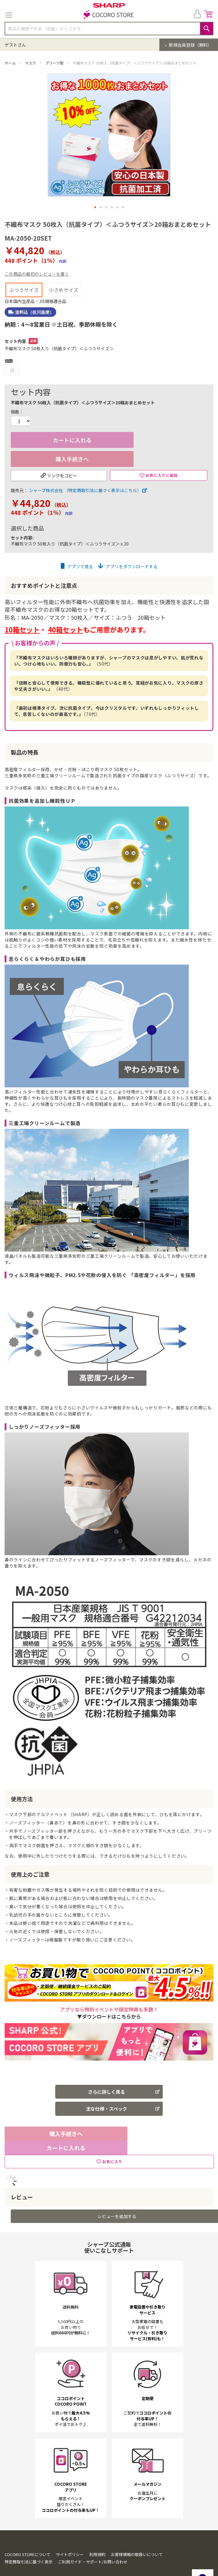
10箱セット (22, 613)
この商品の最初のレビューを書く (37, 258)
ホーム (11, 62)
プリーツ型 (54, 62)
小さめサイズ (63, 274)
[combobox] (109, 28)
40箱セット (65, 613)
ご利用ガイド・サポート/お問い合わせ (92, 2545)
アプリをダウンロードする (128, 550)
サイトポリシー (70, 2538)
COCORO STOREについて (27, 2538)
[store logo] (109, 15)
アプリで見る (77, 550)
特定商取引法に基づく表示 (29, 2545)
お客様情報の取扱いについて (137, 2538)
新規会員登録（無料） (190, 45)
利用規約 (97, 2538)
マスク (31, 62)
